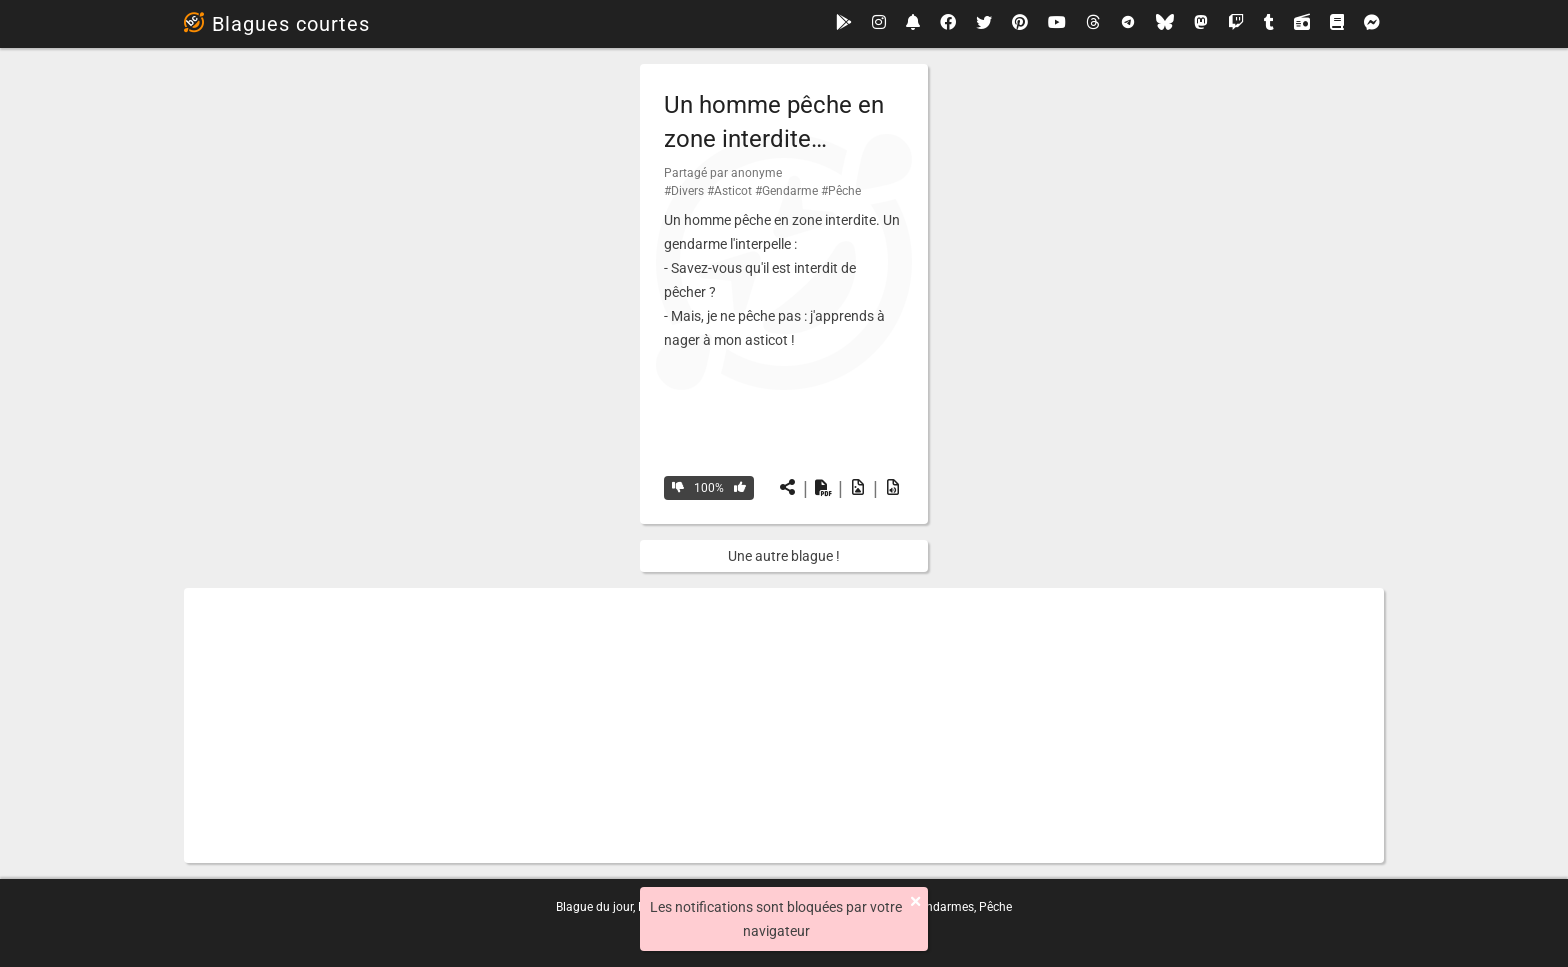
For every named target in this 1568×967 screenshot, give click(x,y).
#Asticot (729, 191)
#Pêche (841, 191)
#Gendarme (786, 191)
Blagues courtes (277, 24)
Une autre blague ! (784, 556)
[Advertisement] (784, 725)
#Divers (684, 191)
